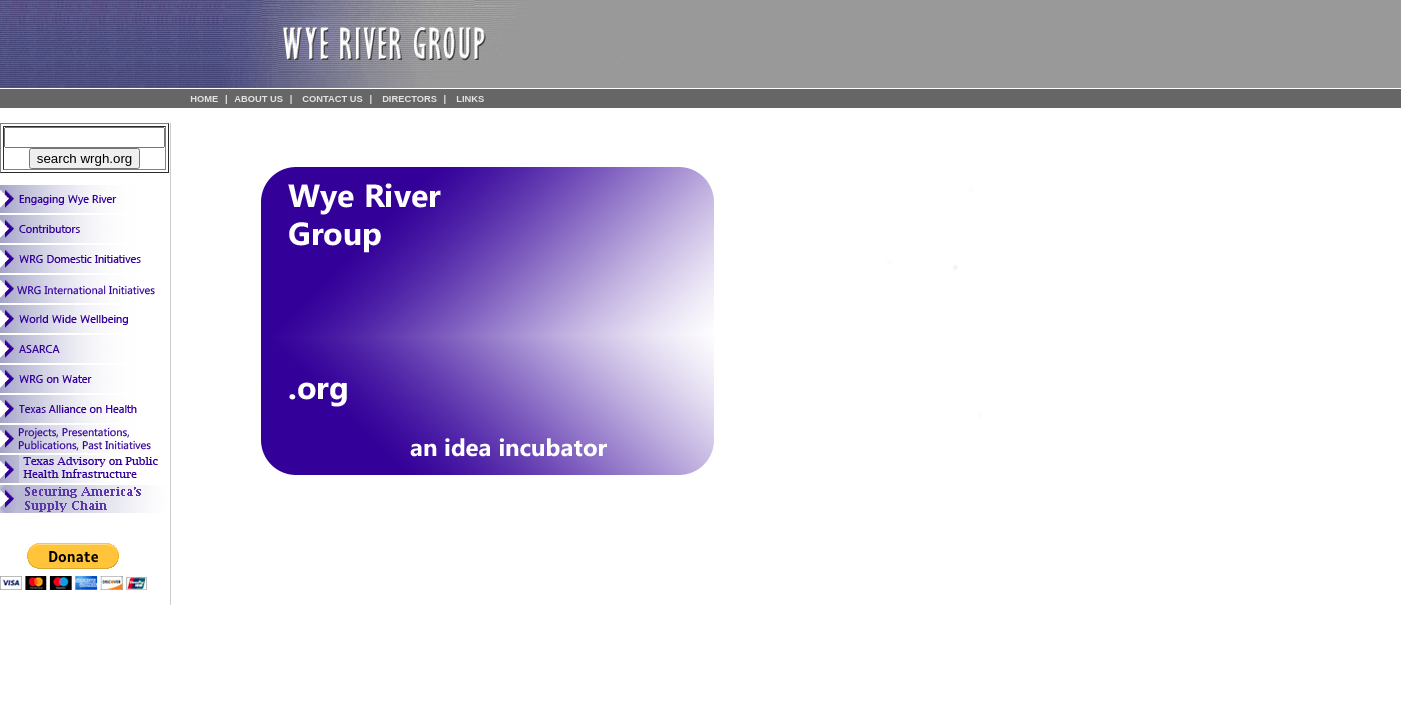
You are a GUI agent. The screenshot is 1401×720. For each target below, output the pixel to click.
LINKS (470, 99)
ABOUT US (258, 99)
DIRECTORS (409, 99)
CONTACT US (332, 99)
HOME (204, 99)
